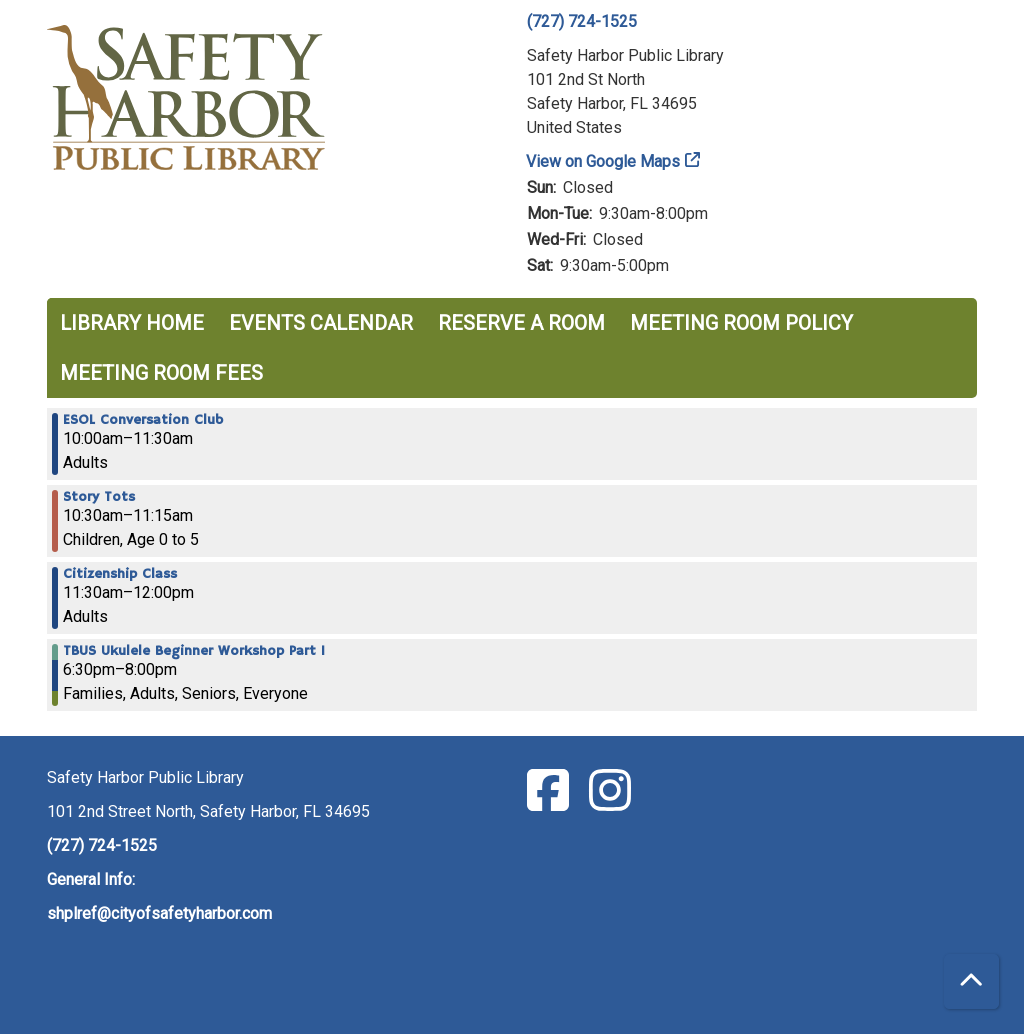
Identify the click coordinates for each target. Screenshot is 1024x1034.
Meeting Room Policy (741, 323)
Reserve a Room (521, 323)
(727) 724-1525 (582, 21)
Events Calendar (321, 323)
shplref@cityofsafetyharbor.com (159, 913)
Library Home (132, 323)
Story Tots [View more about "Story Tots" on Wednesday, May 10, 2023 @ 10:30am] (99, 497)
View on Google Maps (603, 161)
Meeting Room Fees (161, 373)
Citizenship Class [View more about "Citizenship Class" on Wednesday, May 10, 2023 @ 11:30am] (120, 574)
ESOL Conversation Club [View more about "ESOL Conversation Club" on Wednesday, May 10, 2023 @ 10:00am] (143, 420)
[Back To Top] (971, 981)
